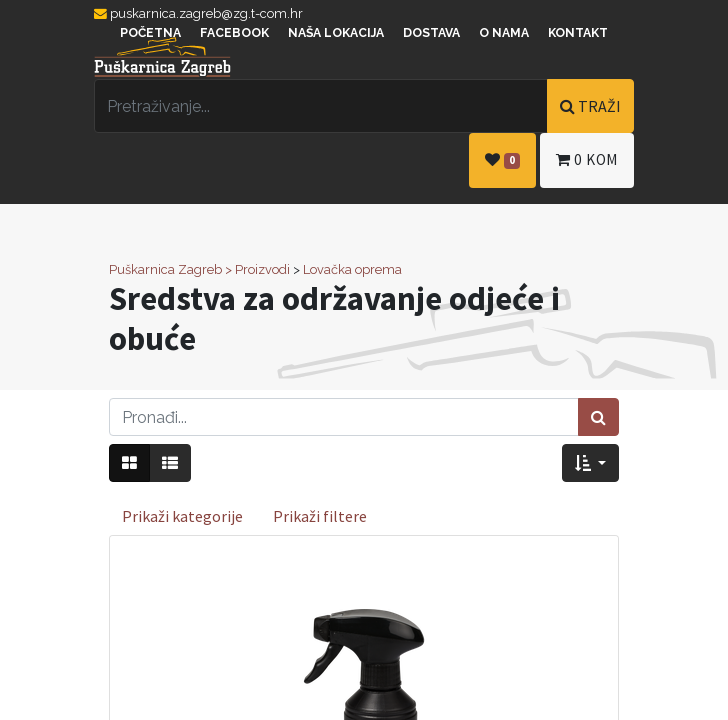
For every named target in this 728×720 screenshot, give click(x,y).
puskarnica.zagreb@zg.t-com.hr (198, 13)
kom (587, 159)
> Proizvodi (257, 269)
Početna (150, 33)
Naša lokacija (336, 33)
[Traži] (598, 417)
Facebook (234, 33)
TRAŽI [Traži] (590, 106)
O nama (504, 33)
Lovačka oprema (352, 269)
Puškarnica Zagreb (165, 269)
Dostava (431, 33)
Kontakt (578, 33)
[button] (590, 463)
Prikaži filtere (320, 516)
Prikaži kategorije (182, 516)
